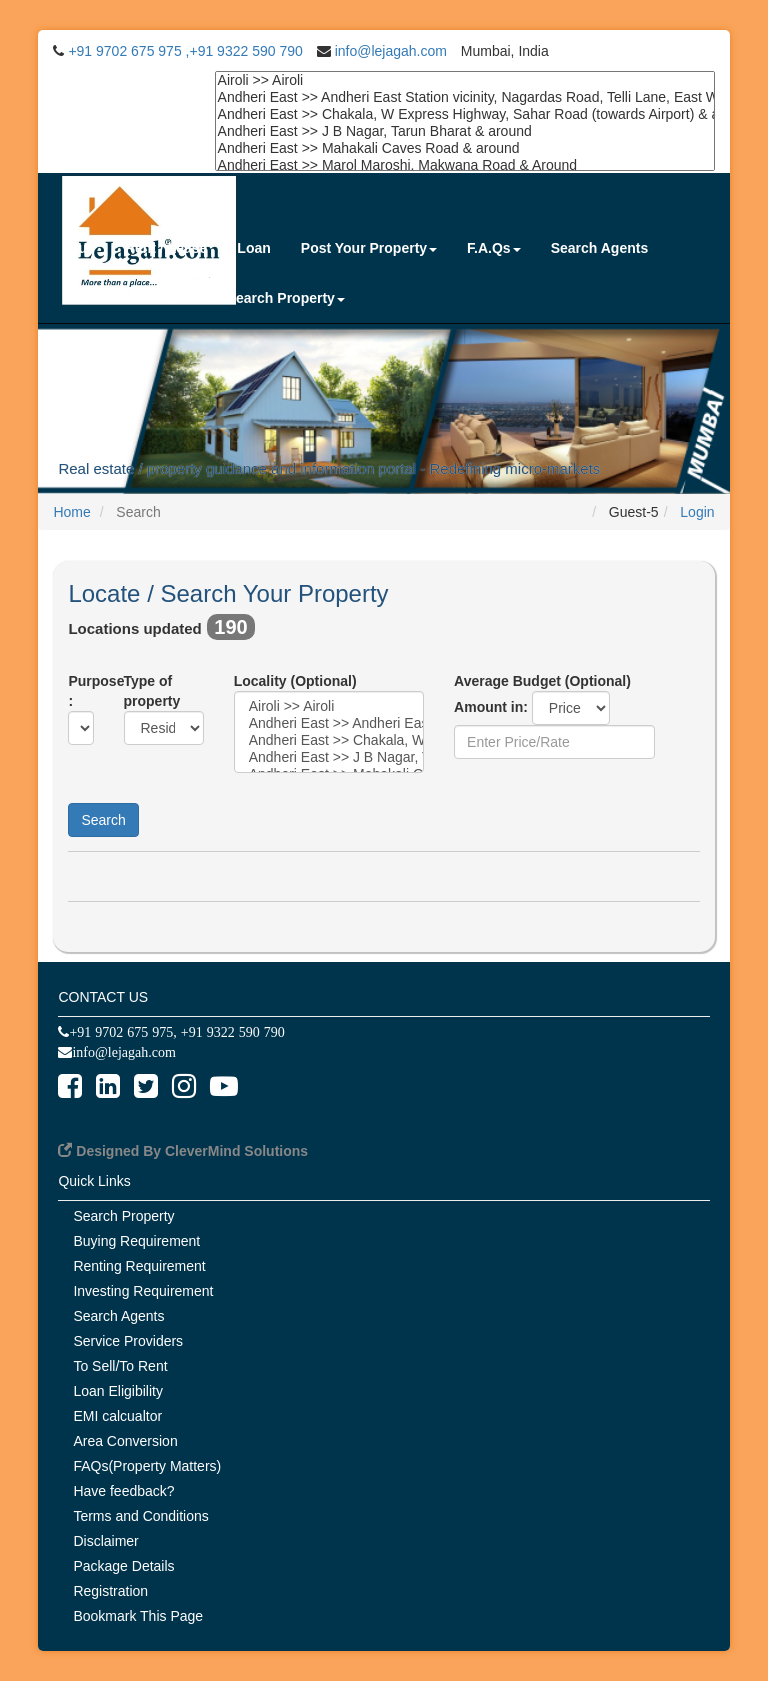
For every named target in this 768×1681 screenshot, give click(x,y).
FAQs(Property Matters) (147, 1466)
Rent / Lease (166, 248)
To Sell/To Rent (120, 1366)
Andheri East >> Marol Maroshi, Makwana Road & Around (465, 165)
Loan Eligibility (118, 1391)
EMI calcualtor (117, 1416)
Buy (81, 248)
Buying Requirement (136, 1241)
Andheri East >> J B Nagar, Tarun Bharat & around (465, 131)
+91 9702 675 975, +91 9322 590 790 (176, 1032)
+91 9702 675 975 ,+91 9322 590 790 (185, 51)
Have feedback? (123, 1491)
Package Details (123, 1566)
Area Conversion (125, 1441)
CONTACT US (103, 997)
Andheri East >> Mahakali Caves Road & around (465, 148)
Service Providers (132, 298)
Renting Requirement (139, 1266)
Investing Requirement (143, 1291)
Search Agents (600, 248)
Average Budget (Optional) (542, 681)
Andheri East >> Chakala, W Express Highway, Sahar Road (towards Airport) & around (465, 114)
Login (697, 512)
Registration (110, 1591)
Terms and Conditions (140, 1516)
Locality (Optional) (295, 681)
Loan (253, 248)
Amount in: (493, 707)
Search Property (286, 298)
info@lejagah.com (391, 51)
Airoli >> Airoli (465, 80)
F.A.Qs (494, 248)
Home (71, 512)
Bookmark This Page (138, 1616)
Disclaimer (105, 1541)
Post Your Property (369, 248)
